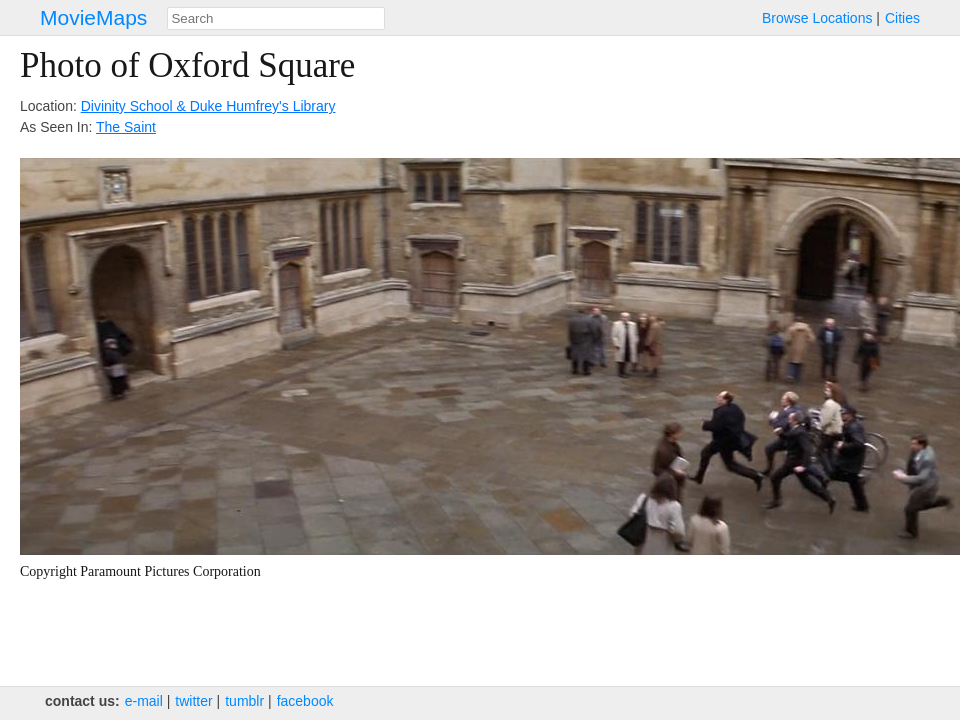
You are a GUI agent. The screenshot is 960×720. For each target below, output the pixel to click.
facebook (305, 701)
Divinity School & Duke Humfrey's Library (208, 106)
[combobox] (276, 18)
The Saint (126, 127)
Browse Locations (817, 18)
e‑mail (144, 701)
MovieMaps (93, 17)
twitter (193, 701)
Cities (902, 18)
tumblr (244, 701)
